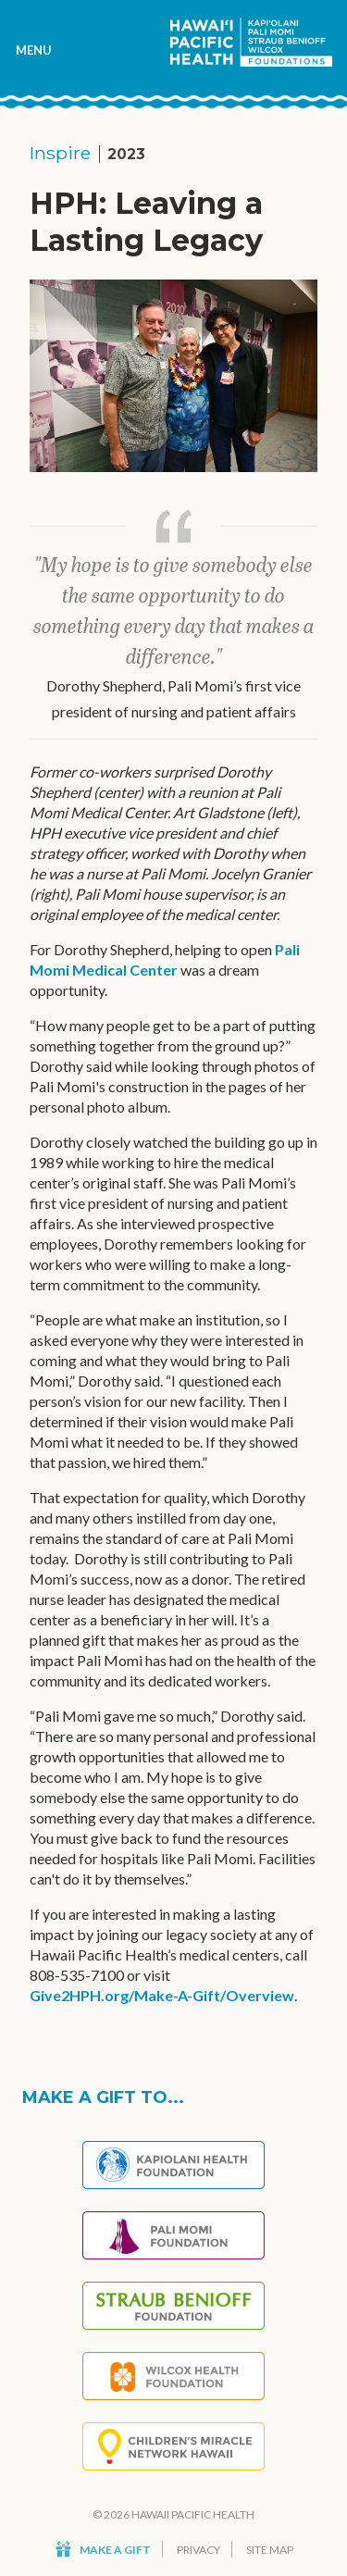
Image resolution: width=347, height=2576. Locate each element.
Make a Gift (103, 2550)
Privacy (198, 2550)
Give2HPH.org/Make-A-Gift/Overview (162, 1995)
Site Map (269, 2550)
